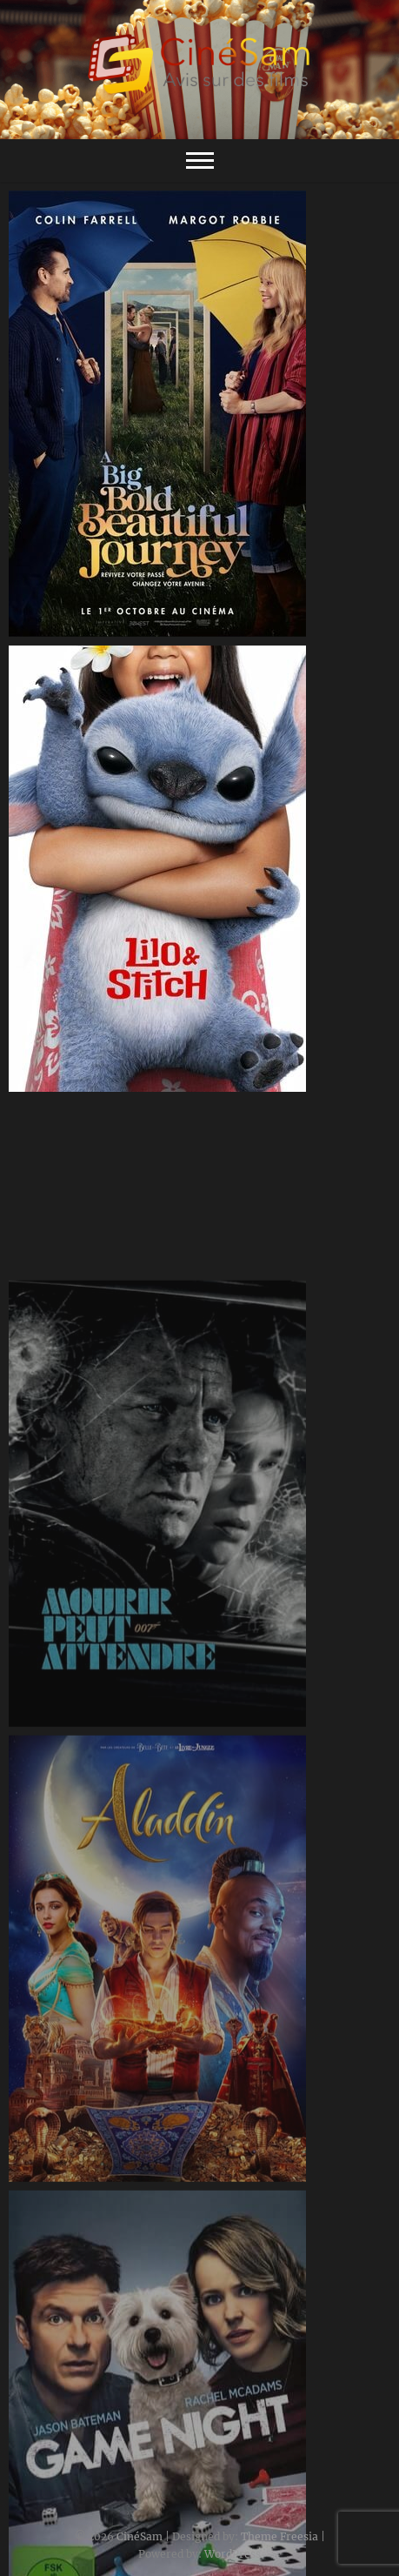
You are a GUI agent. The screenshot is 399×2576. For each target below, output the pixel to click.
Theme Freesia (279, 2536)
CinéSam (139, 2536)
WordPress (232, 2553)
